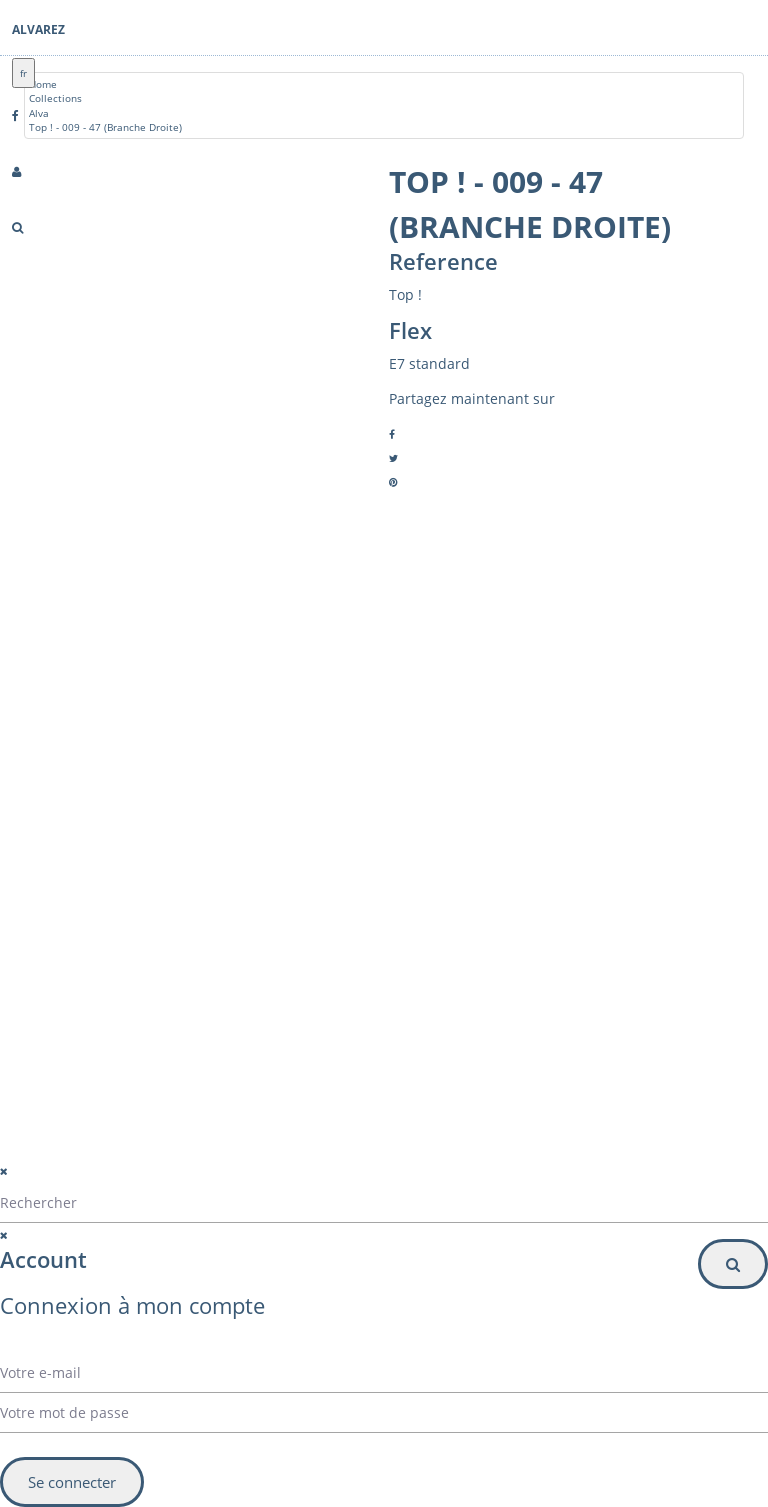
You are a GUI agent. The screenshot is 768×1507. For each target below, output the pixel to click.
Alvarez (38, 29)
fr (23, 73)
